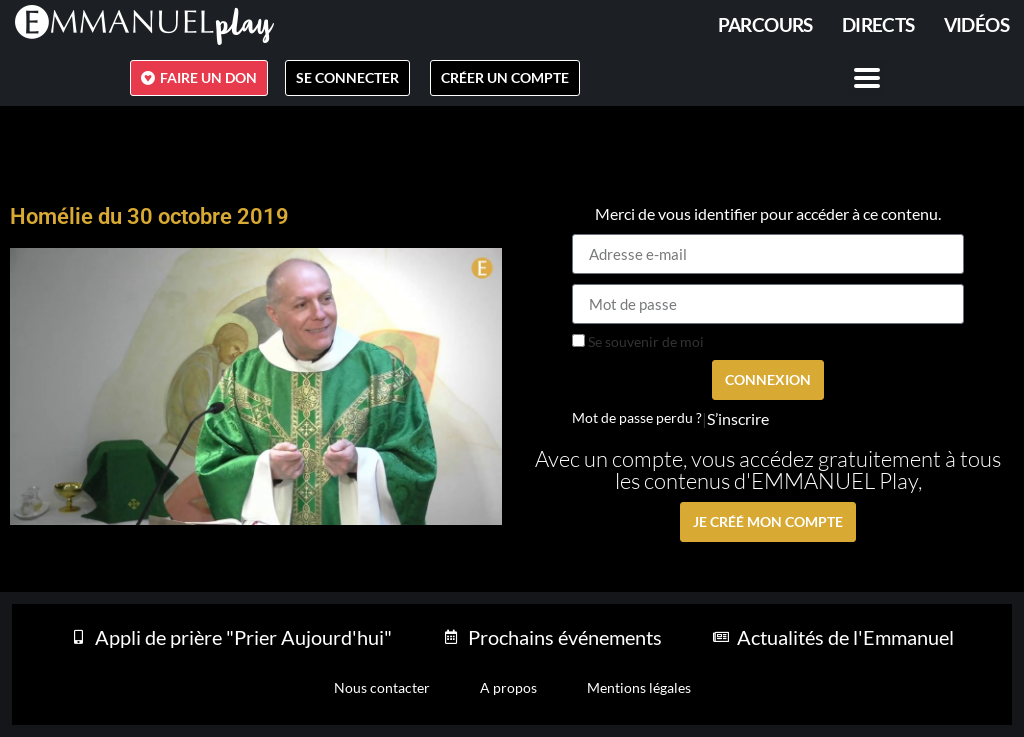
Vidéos (976, 24)
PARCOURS (765, 24)
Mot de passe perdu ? (637, 418)
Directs (878, 24)
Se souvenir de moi (638, 342)
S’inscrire (738, 419)
